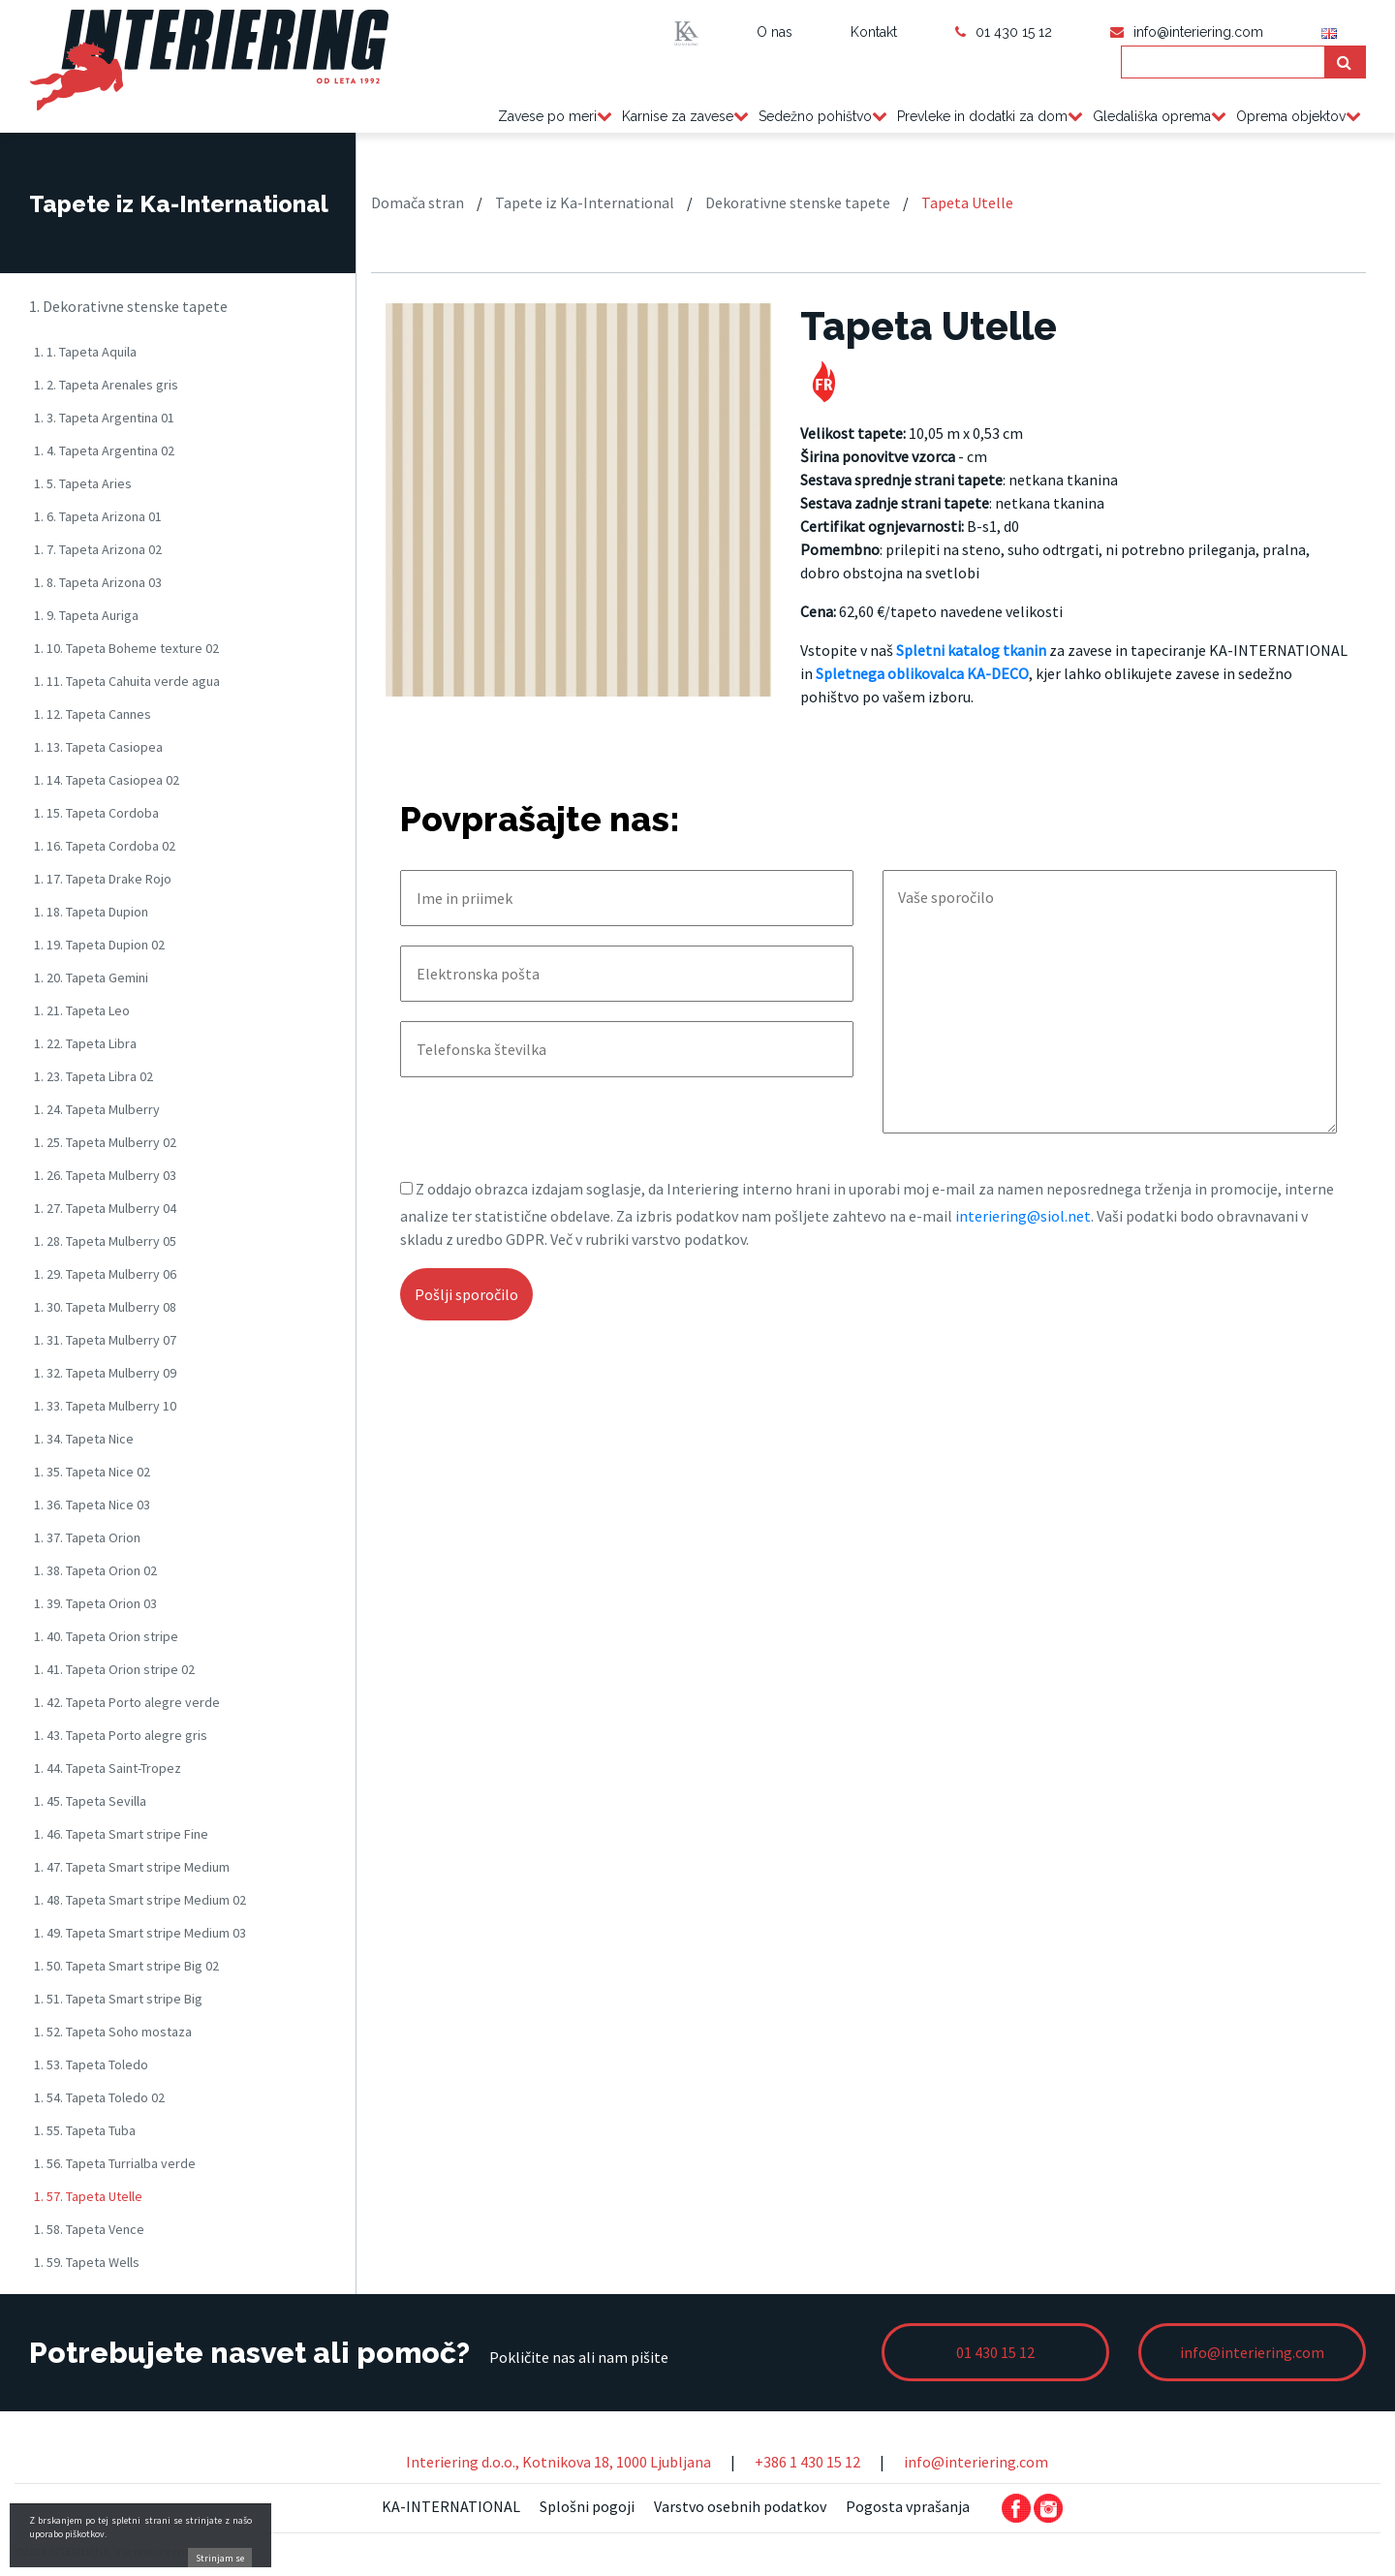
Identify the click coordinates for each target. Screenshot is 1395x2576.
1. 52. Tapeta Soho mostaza (113, 2031)
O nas (774, 32)
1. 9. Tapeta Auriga (86, 615)
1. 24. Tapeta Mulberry (97, 1109)
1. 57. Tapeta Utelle (88, 2196)
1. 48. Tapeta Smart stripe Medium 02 (140, 1900)
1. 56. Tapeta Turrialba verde (115, 2163)
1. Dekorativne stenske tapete (128, 306)
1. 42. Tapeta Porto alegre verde (127, 1702)
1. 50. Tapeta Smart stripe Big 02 (126, 1965)
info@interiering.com (976, 2461)
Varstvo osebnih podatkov (740, 2506)
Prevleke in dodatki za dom (982, 116)
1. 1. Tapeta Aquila (85, 351)
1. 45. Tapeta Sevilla (90, 1801)
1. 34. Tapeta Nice (84, 1438)
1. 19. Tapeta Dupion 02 (99, 944)
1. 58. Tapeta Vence (89, 2229)
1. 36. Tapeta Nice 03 (92, 1504)
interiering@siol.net (1023, 1216)
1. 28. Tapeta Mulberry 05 (105, 1241)
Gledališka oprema (1152, 116)
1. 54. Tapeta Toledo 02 (99, 2097)
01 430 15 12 (1003, 32)
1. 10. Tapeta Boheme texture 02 (126, 648)
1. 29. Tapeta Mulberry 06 (105, 1274)
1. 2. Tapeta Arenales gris (106, 384)
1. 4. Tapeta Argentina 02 (104, 450)
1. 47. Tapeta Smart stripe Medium (132, 1867)
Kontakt (874, 32)
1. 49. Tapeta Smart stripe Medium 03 (140, 1932)
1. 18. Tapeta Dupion (91, 911)
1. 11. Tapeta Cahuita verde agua (127, 681)
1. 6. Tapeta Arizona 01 (98, 516)
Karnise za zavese (677, 116)
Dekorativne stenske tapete (797, 202)
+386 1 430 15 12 (807, 2461)
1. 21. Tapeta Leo (82, 1010)
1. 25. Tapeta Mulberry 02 (105, 1142)
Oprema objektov (1291, 116)
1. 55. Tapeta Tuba (85, 2130)
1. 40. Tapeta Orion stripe (106, 1636)
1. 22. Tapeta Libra (85, 1043)
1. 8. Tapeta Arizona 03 (98, 582)
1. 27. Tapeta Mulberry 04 (105, 1208)
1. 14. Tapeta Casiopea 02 (106, 780)
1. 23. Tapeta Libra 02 (93, 1076)
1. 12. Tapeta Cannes (92, 714)
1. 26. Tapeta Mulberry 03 (105, 1175)
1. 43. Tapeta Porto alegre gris (120, 1735)
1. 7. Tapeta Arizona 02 (98, 549)
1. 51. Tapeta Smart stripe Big (118, 1998)
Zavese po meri (547, 116)
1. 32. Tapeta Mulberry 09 (105, 1372)
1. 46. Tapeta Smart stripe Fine (121, 1834)
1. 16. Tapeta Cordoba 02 (104, 845)
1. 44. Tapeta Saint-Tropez (107, 1768)
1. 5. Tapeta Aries (83, 483)
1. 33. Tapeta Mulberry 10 (105, 1405)
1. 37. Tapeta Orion (87, 1537)
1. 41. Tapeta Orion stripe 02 (114, 1669)
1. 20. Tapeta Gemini (91, 977)
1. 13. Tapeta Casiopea (98, 747)
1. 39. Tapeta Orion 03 (95, 1603)
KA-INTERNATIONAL (451, 2506)
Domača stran (417, 202)
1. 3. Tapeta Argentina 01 (104, 417)
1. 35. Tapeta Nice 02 (92, 1471)
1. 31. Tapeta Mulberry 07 (105, 1340)
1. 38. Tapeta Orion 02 (95, 1570)
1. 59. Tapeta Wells (87, 2262)
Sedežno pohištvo (815, 116)
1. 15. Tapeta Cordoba (96, 813)
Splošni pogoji (587, 2506)
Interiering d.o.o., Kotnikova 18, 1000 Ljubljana (558, 2461)
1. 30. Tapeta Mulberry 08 (105, 1307)
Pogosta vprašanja (908, 2506)
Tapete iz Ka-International (584, 202)
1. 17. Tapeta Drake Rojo (102, 878)
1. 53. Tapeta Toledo (91, 2064)
